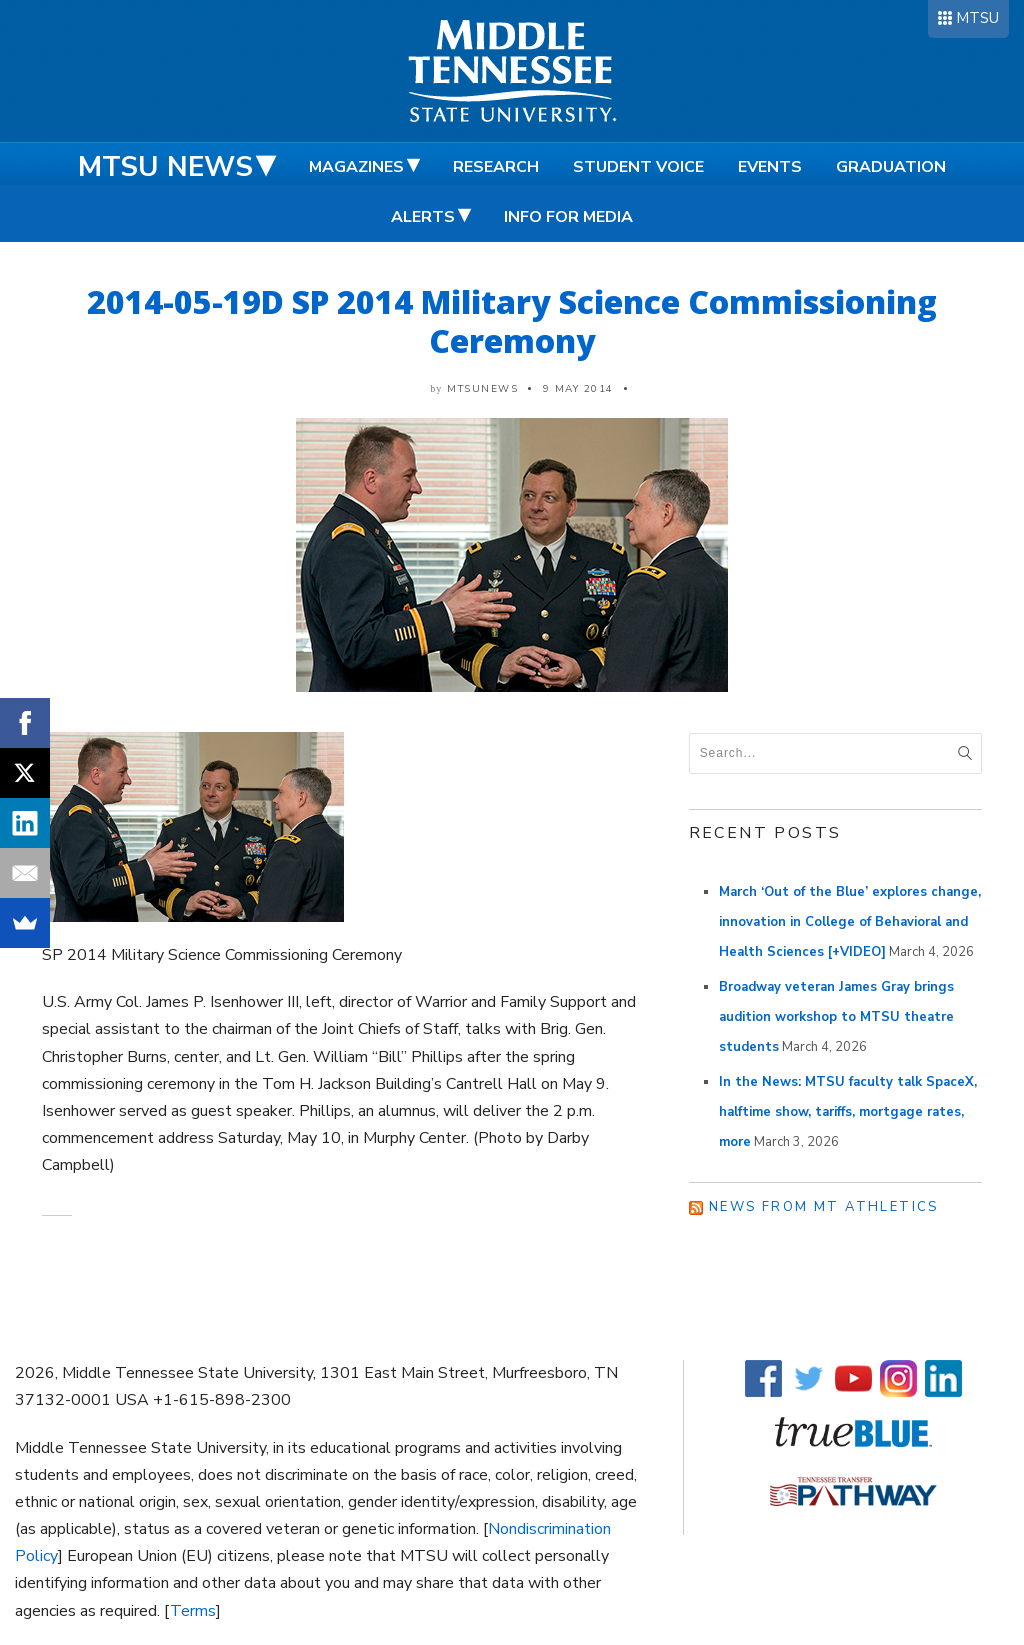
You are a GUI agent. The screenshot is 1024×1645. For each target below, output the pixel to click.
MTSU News (165, 167)
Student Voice (638, 167)
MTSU (977, 18)
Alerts (423, 217)
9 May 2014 (578, 389)
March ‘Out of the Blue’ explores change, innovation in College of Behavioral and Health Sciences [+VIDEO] (850, 922)
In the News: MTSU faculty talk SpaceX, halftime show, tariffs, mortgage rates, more (848, 1112)
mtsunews (482, 389)
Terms (193, 1611)
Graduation (891, 167)
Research (496, 167)
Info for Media (568, 217)
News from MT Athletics (824, 1207)
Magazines (356, 167)
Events (770, 167)
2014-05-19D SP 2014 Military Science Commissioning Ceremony (512, 321)
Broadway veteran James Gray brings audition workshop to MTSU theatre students (836, 1017)
